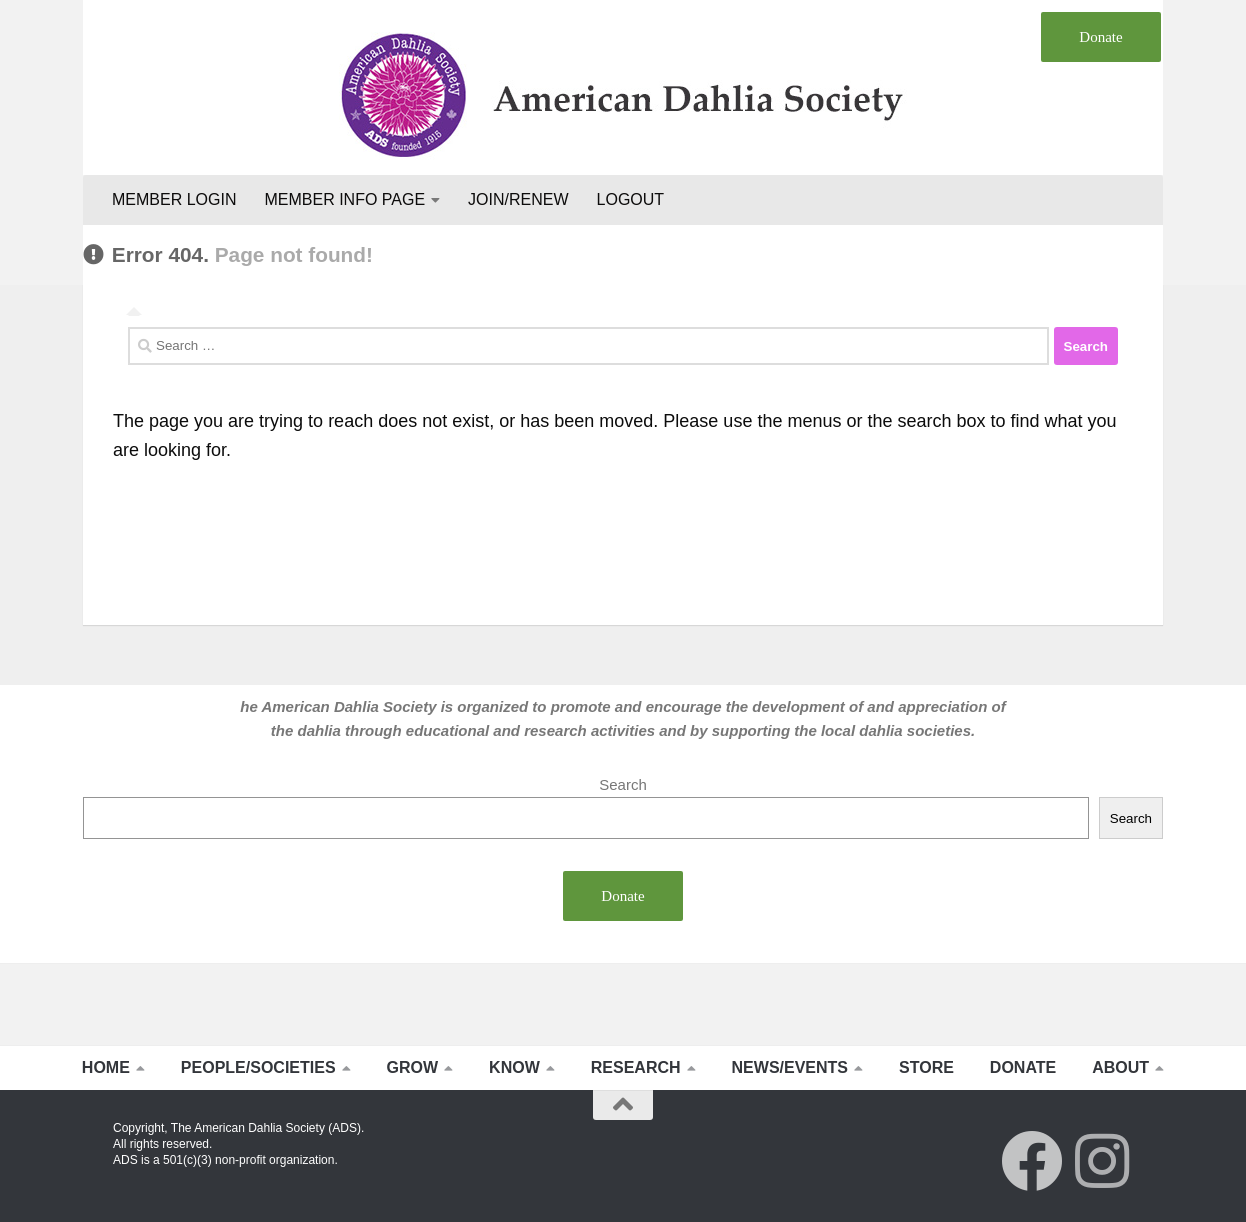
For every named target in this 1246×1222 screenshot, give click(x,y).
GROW (413, 1067)
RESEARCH (636, 1067)
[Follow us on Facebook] (1032, 1161)
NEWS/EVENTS (790, 1067)
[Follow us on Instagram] (1102, 1161)
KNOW (514, 1067)
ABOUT (1120, 1067)
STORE (926, 1067)
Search (623, 784)
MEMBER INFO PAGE (344, 199)
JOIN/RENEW (518, 199)
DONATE (1023, 1067)
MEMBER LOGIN (174, 199)
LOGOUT (631, 199)
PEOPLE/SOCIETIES (258, 1067)
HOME (106, 1067)
